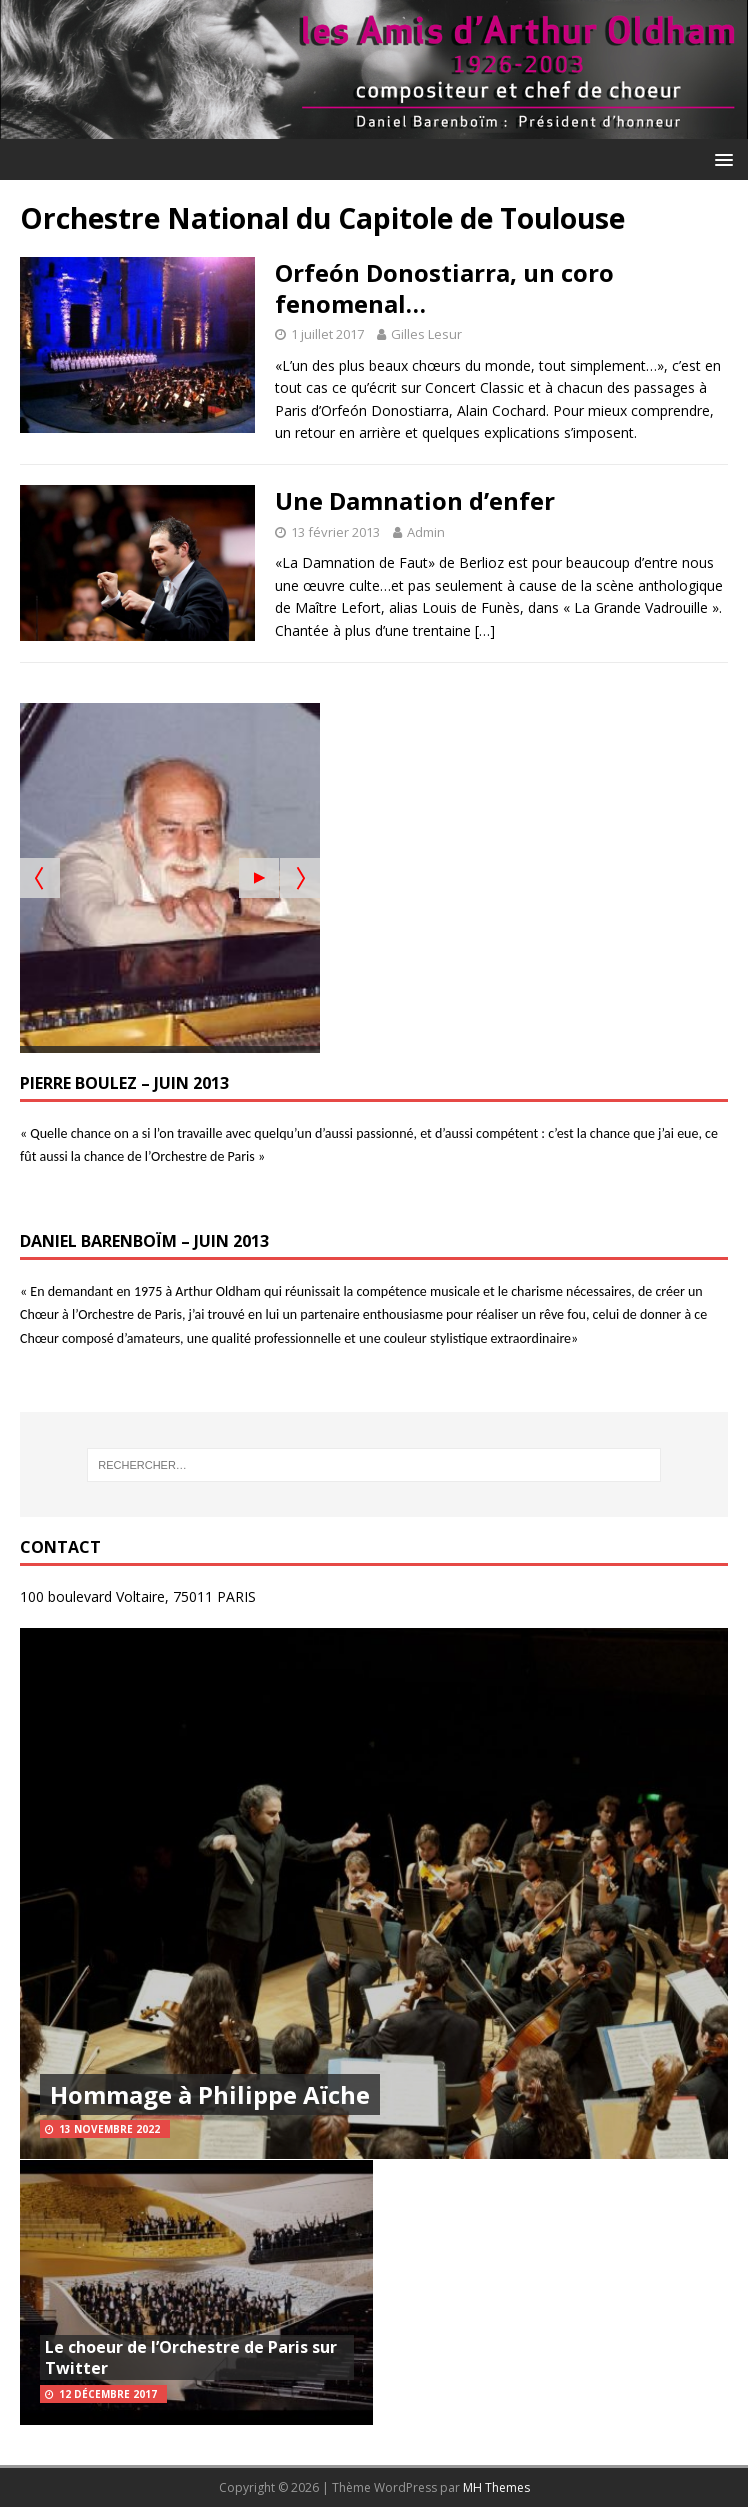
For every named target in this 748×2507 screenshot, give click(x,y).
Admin (426, 532)
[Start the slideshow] (259, 878)
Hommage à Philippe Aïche (210, 2094)
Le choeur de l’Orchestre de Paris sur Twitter (191, 2357)
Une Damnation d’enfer (415, 500)
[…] (485, 630)
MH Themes (496, 2487)
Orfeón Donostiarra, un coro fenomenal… (444, 288)
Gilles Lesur (426, 334)
